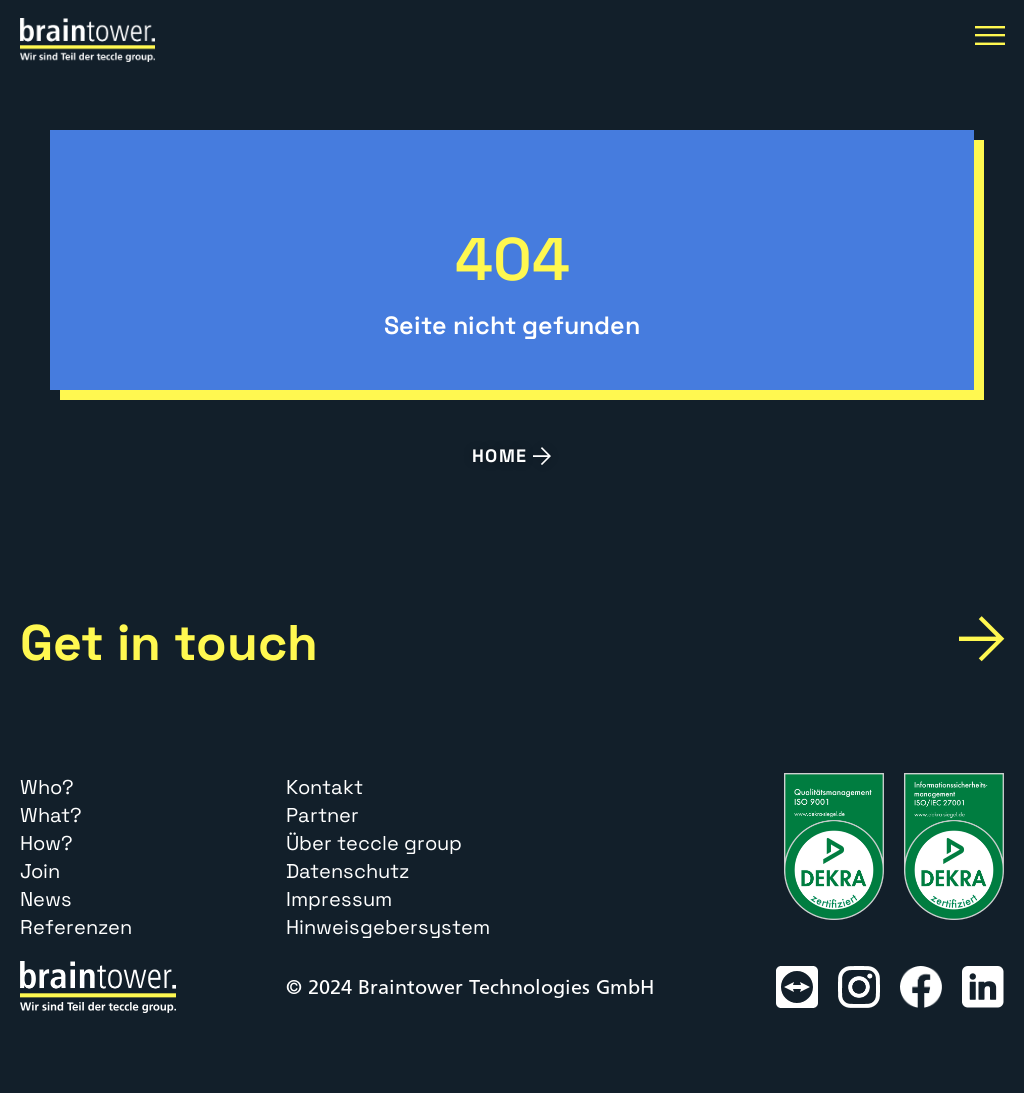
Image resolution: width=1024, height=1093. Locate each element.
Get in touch (169, 643)
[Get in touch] (981, 638)
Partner (322, 815)
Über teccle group (374, 843)
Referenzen (76, 927)
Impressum (339, 899)
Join (40, 871)
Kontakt (324, 787)
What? (51, 815)
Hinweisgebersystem (388, 927)
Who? (47, 787)
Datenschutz (347, 871)
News (46, 899)
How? (46, 843)
